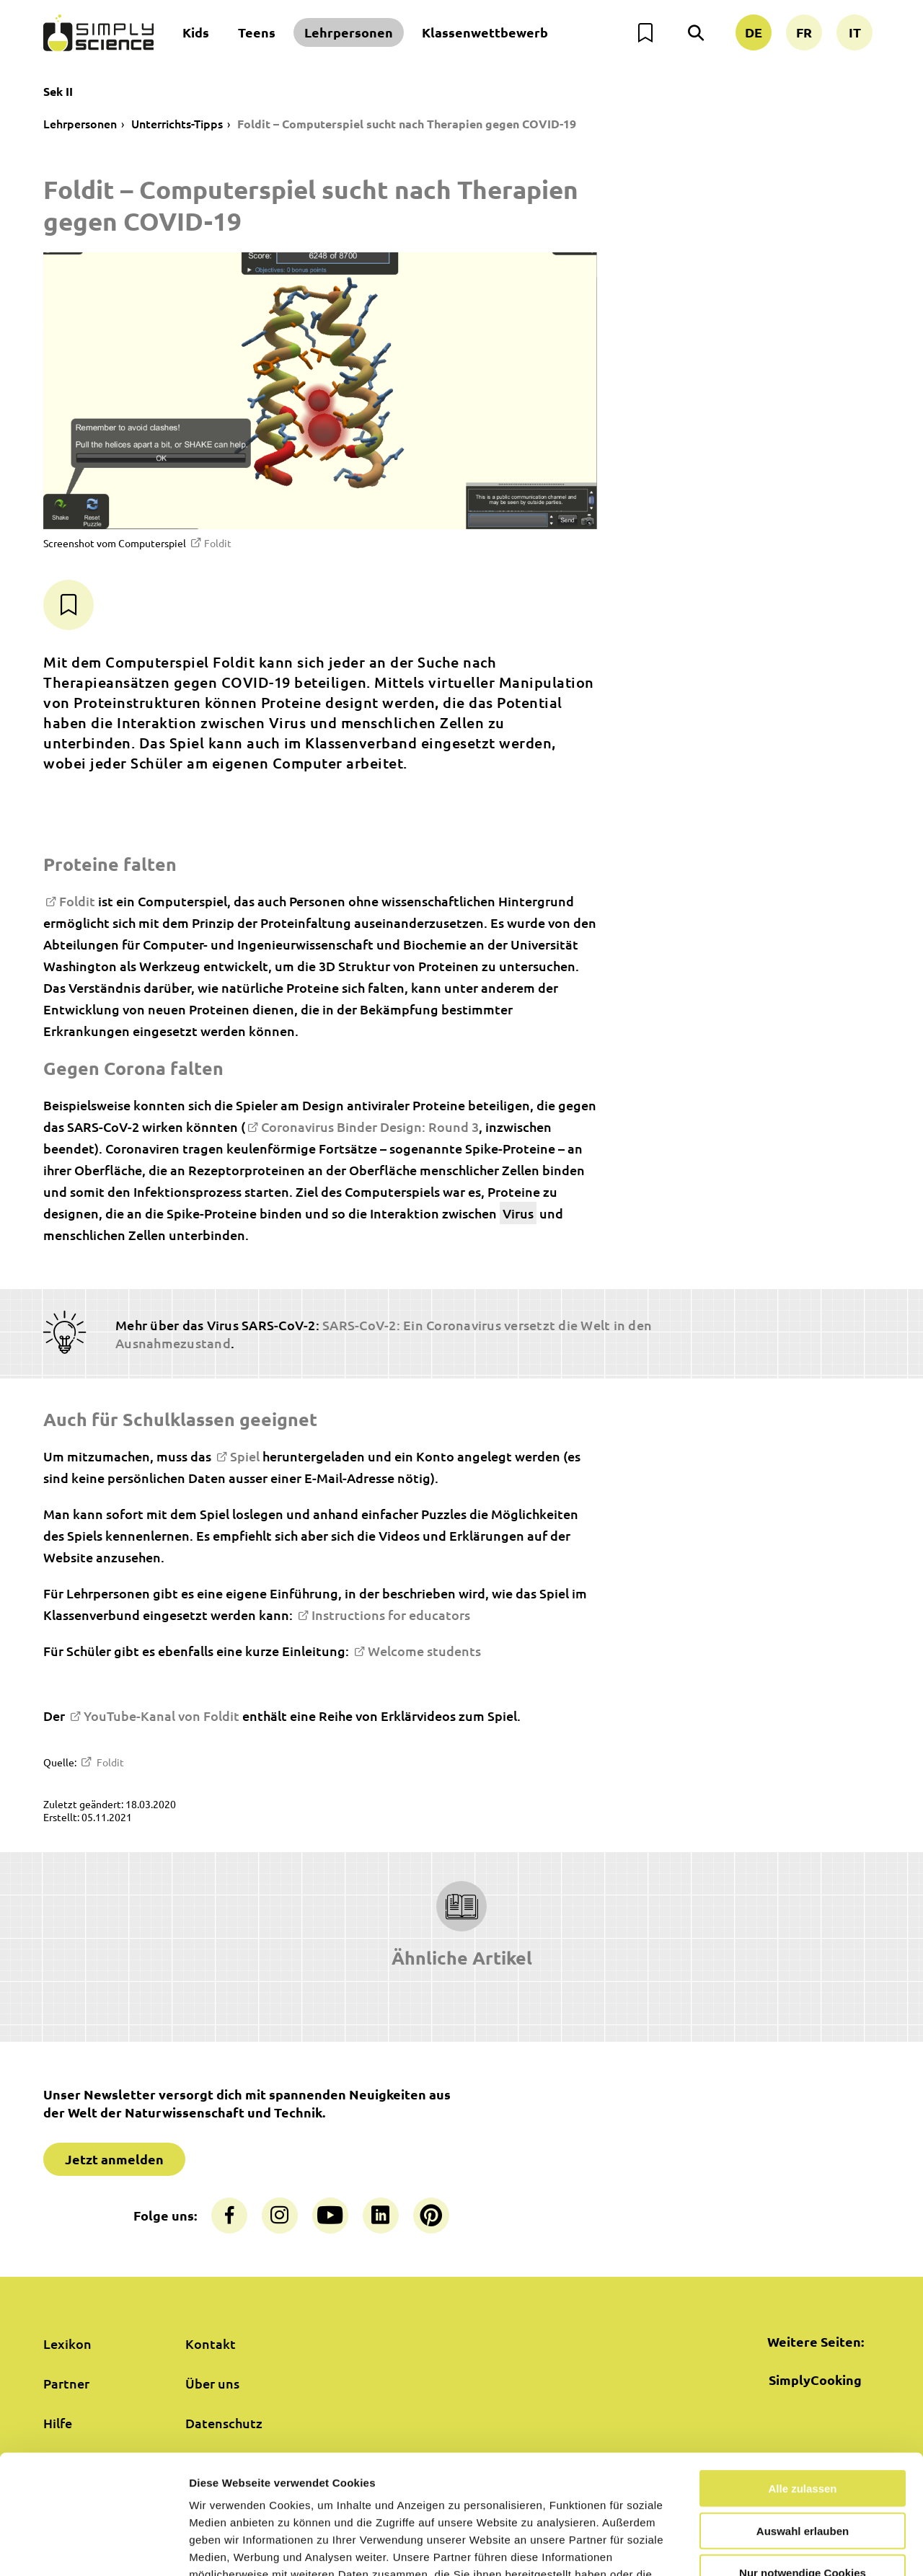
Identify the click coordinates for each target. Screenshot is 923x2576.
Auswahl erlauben (802, 2428)
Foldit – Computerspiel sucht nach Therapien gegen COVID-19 (406, 123)
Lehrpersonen (348, 32)
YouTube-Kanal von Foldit (161, 1715)
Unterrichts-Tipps (177, 123)
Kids (195, 32)
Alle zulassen (802, 2386)
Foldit (217, 542)
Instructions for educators (391, 1614)
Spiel (245, 1456)
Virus (518, 1213)
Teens (256, 32)
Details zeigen (766, 2547)
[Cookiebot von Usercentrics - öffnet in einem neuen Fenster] (93, 2548)
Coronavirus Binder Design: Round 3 (370, 1126)
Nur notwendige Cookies (802, 2470)
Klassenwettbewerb (485, 32)
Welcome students (424, 1650)
